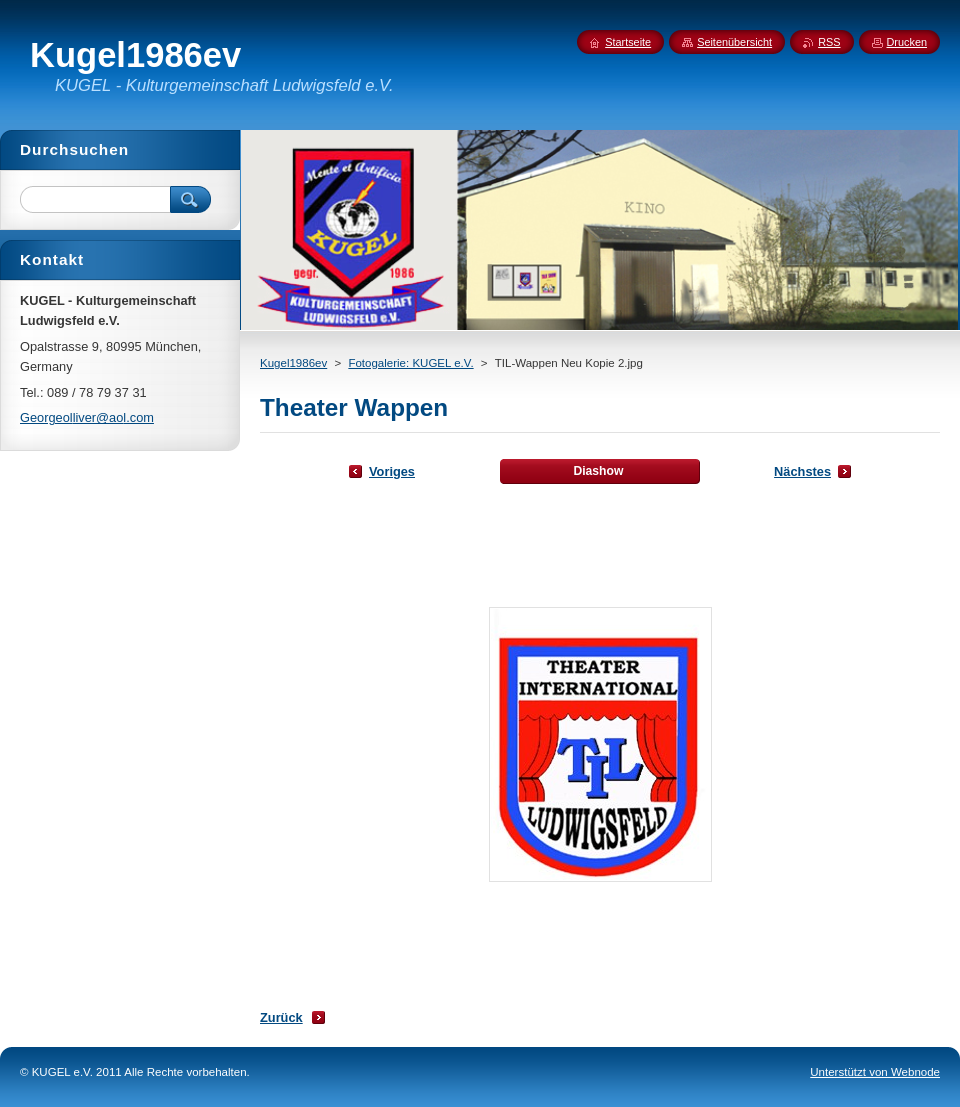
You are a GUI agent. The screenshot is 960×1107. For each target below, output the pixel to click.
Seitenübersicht (734, 42)
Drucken (907, 42)
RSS (829, 42)
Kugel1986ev (293, 363)
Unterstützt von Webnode (875, 1072)
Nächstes (802, 471)
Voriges (392, 471)
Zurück (281, 1017)
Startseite (628, 42)
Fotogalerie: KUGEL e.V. (410, 363)
